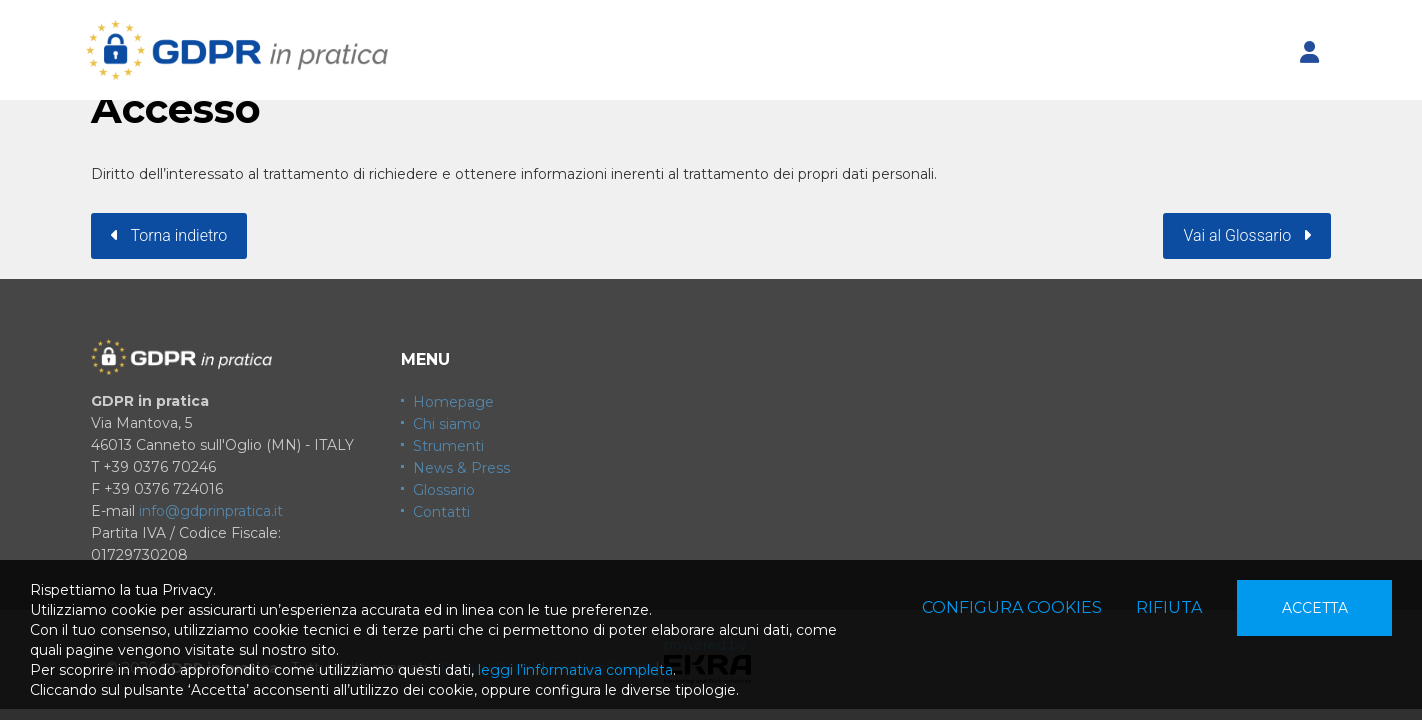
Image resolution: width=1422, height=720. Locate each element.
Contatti (441, 512)
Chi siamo (447, 424)
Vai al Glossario (1247, 235)
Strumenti (448, 446)
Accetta (1315, 608)
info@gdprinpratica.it (211, 511)
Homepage (453, 402)
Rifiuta (1169, 607)
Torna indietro (169, 235)
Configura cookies (1012, 607)
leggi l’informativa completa (575, 670)
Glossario (444, 490)
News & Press (461, 468)
